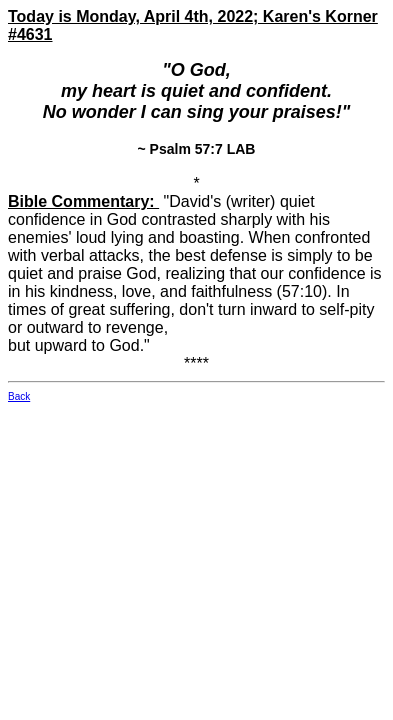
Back (19, 396)
